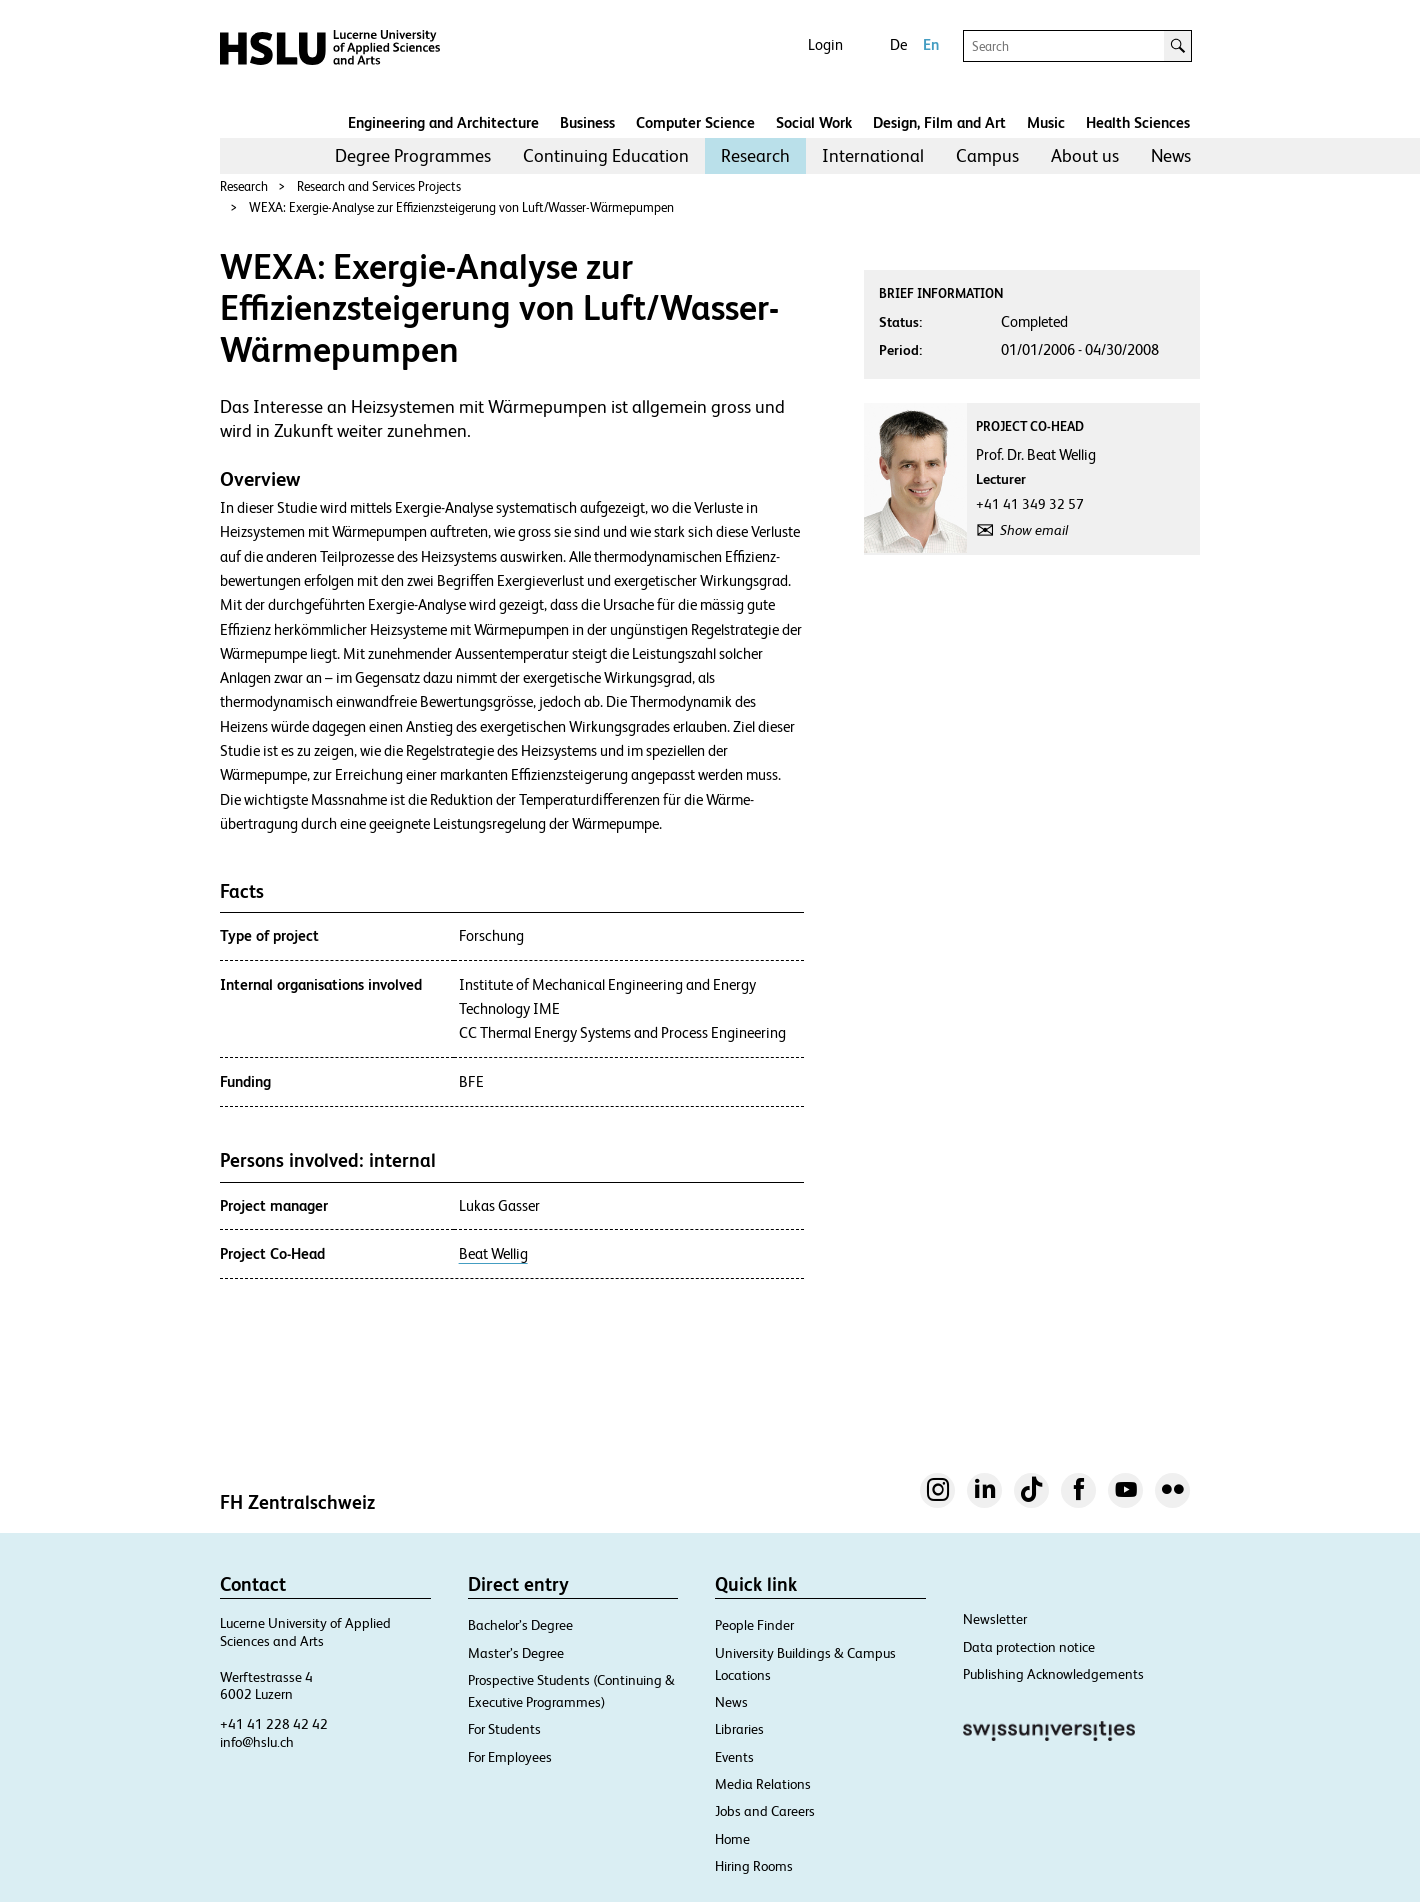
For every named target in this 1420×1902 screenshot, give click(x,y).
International (873, 155)
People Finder (754, 1625)
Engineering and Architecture (443, 122)
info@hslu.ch (257, 1742)
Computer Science (695, 122)
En (931, 44)
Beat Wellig (493, 1254)
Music (1046, 122)
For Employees (510, 1757)
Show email (1034, 530)
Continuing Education (606, 155)
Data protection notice (1029, 1647)
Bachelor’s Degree (520, 1625)
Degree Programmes (413, 155)
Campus (987, 155)
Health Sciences (1138, 122)
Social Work (814, 122)
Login (825, 44)
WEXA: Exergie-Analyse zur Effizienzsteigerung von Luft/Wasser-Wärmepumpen (461, 207)
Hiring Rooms (754, 1866)
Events (734, 1757)
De (898, 44)
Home (732, 1839)
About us (1085, 155)
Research (755, 155)
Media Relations (763, 1784)
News (1171, 155)
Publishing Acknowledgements (1053, 1674)
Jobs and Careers (765, 1811)
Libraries (739, 1729)
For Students (504, 1729)
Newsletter (995, 1619)
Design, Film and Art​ (939, 122)
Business (587, 122)
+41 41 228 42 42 (274, 1724)
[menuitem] (413, 156)
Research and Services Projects (379, 186)
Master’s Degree (516, 1653)
